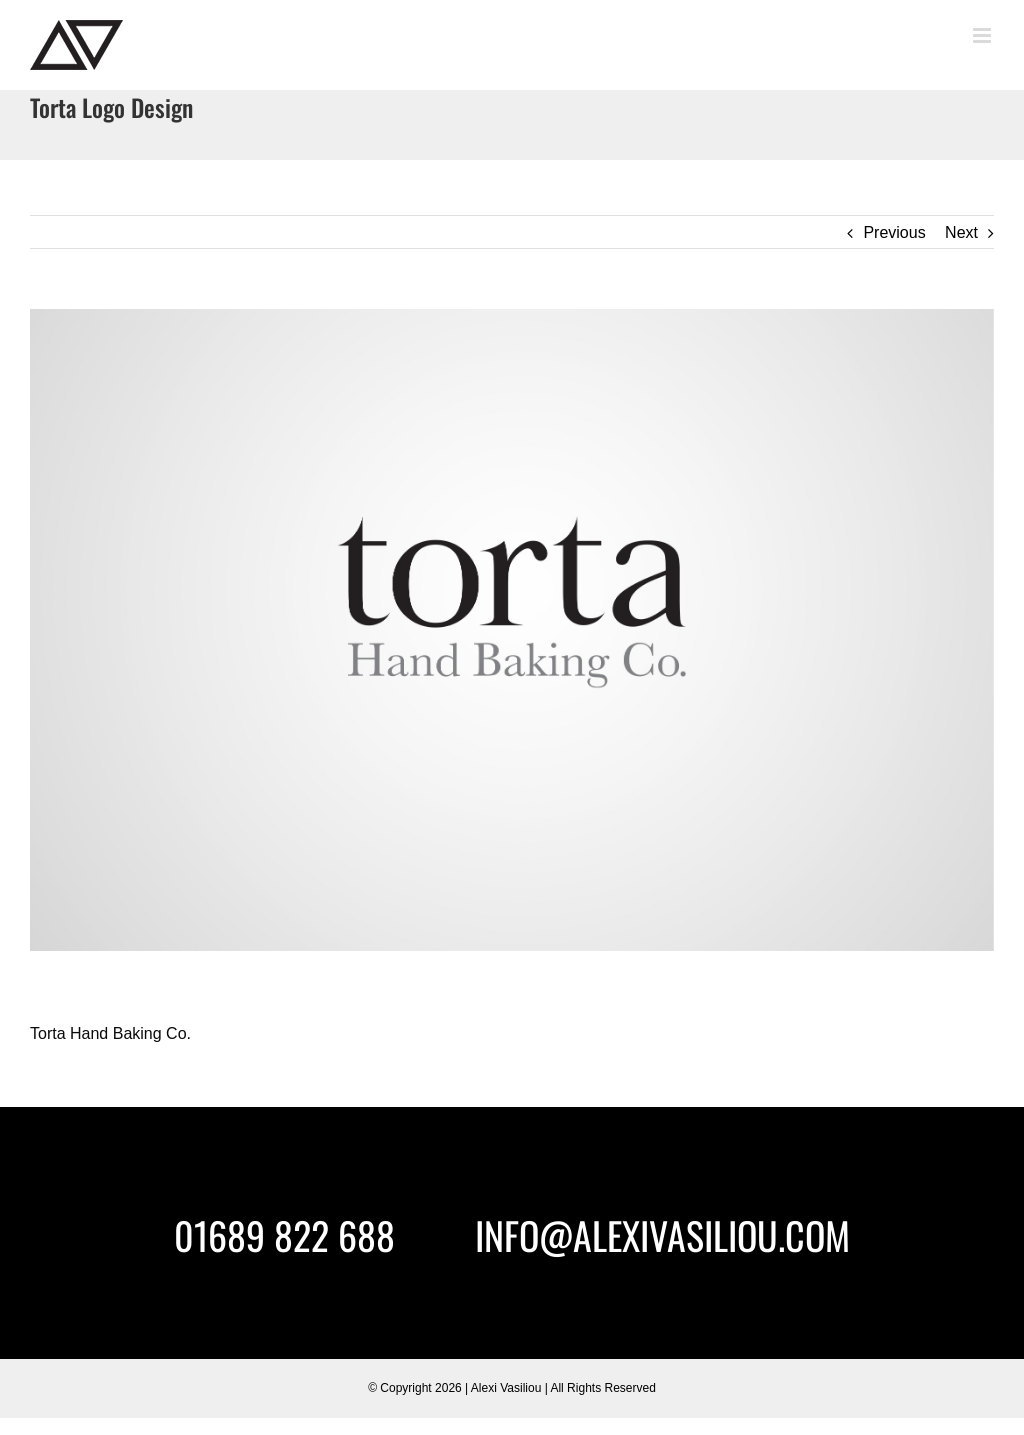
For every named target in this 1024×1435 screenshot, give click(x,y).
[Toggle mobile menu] (983, 35)
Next (961, 232)
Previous (894, 232)
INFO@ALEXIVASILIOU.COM (662, 1235)
